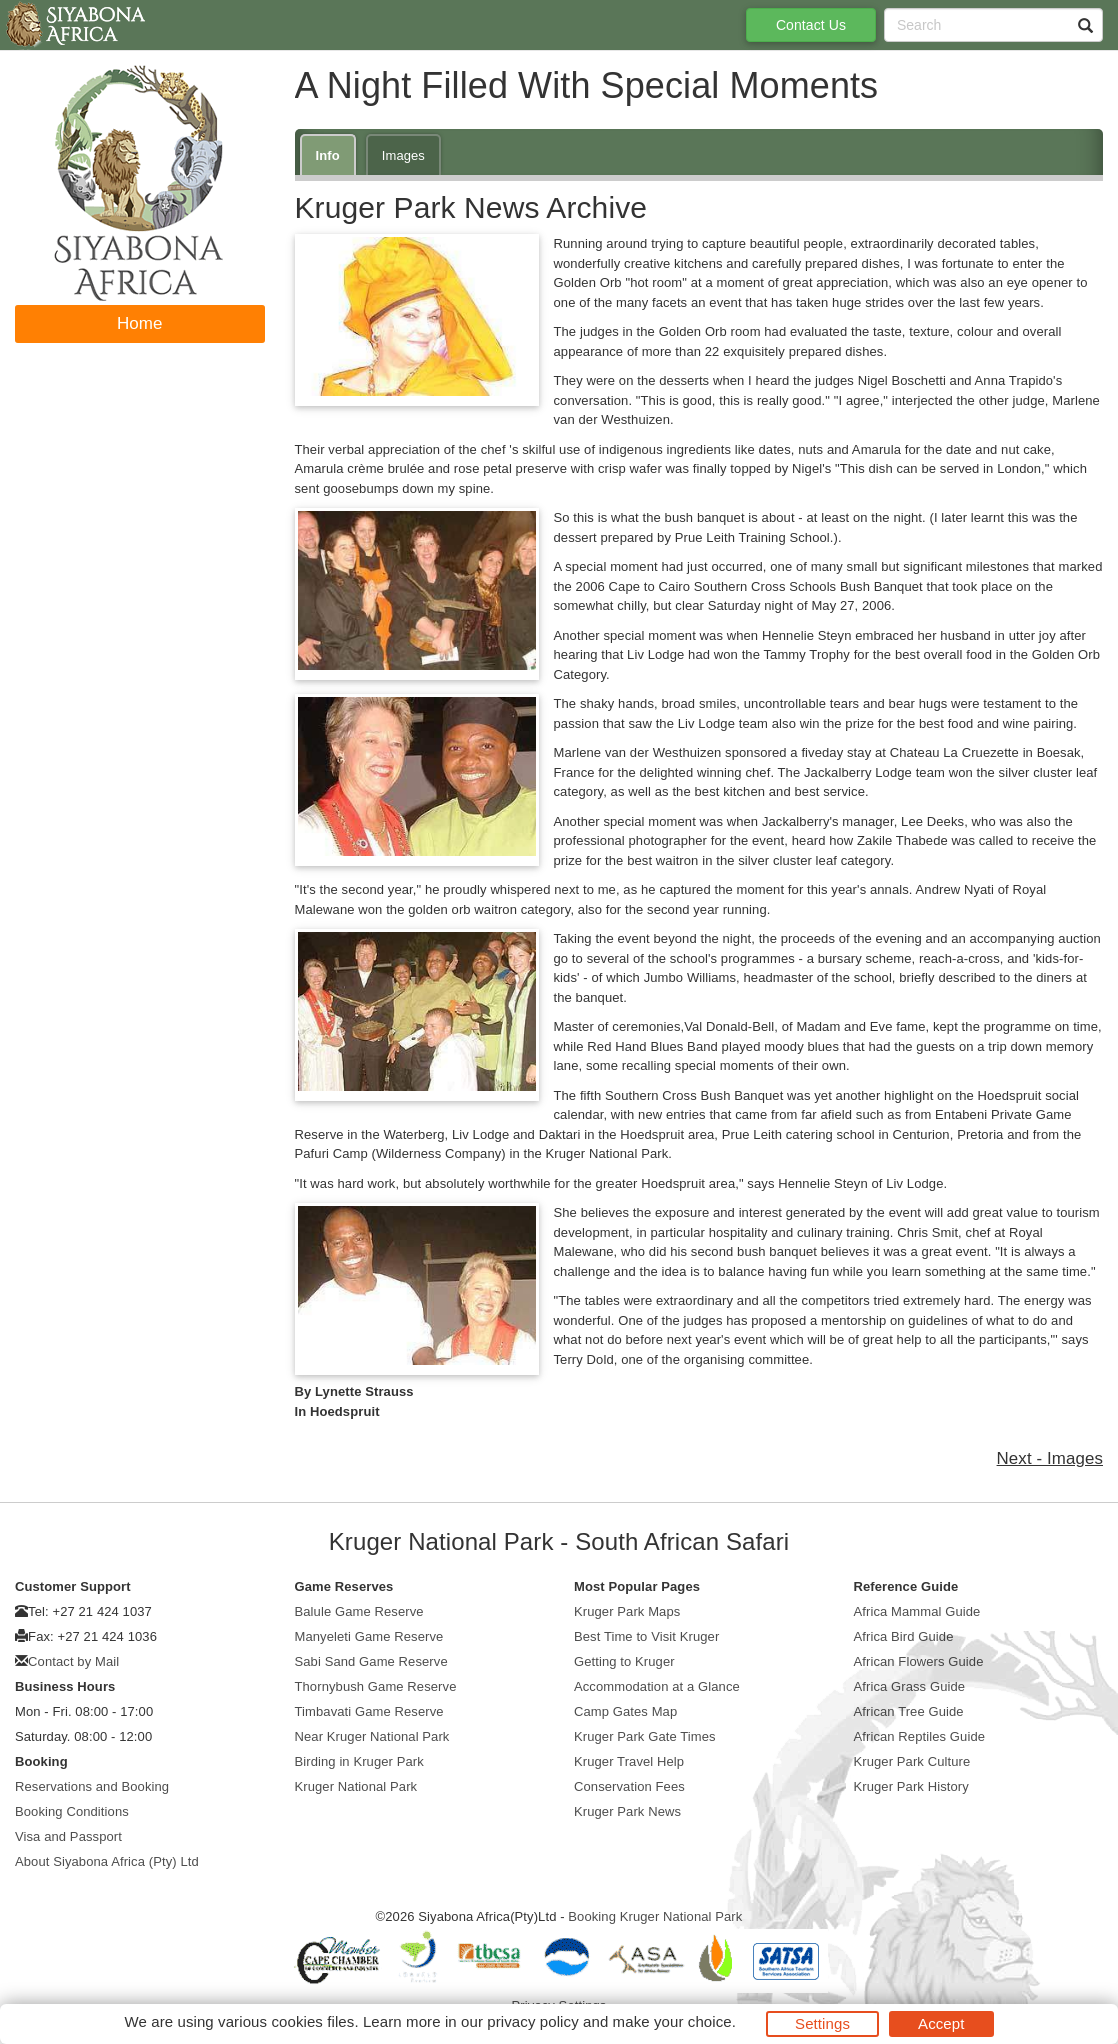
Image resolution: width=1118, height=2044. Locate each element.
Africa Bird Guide (904, 1636)
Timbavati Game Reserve (369, 1711)
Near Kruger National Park (372, 1736)
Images (403, 155)
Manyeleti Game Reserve (369, 1636)
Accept (941, 2023)
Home (140, 323)
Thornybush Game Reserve (376, 1686)
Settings (822, 2023)
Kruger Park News (627, 1811)
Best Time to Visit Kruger (646, 1636)
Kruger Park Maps (627, 1611)
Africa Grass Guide (910, 1686)
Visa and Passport (68, 1836)
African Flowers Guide (919, 1661)
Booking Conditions (72, 1811)
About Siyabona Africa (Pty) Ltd (107, 1861)
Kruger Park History (911, 1786)
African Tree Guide (909, 1711)
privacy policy (532, 2021)
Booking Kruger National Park (655, 1916)
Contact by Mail (73, 1661)
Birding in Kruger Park (359, 1761)
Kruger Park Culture (912, 1761)
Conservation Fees (629, 1786)
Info (328, 155)
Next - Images (1050, 1458)
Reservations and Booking (92, 1786)
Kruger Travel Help (629, 1761)
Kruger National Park (356, 1786)
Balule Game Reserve (359, 1611)
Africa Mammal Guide (917, 1611)
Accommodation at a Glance (657, 1686)
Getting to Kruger (624, 1661)
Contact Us (811, 25)
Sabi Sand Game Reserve (371, 1661)
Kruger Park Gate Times (645, 1736)
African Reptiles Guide (920, 1736)
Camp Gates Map (625, 1711)
